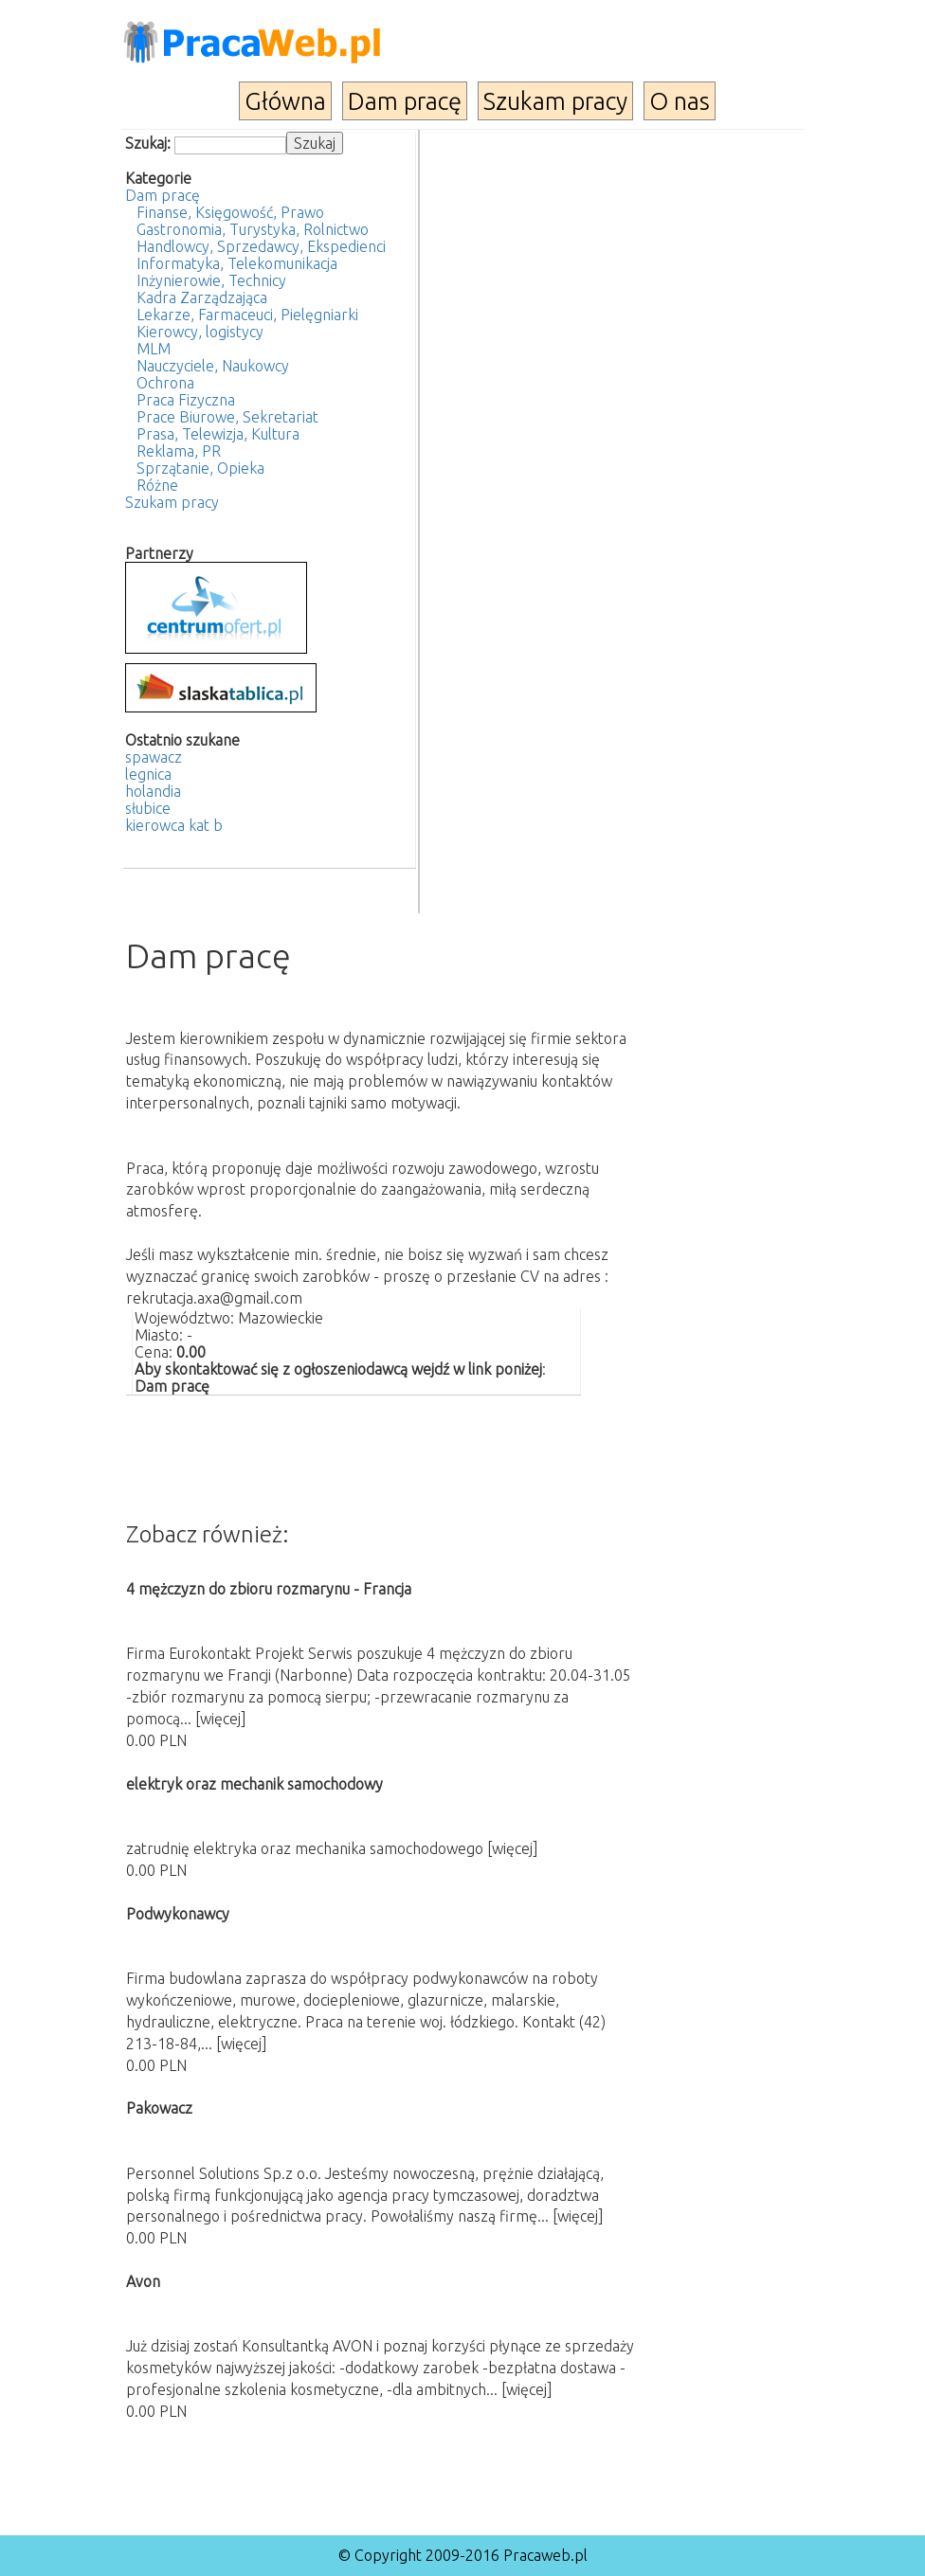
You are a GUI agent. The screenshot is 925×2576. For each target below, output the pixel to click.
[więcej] (220, 1718)
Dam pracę (405, 101)
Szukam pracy (555, 101)
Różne (157, 485)
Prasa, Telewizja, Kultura (217, 433)
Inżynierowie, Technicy (211, 280)
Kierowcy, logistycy (199, 331)
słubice (148, 808)
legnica (148, 774)
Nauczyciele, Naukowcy (212, 365)
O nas (679, 101)
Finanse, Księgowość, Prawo (230, 212)
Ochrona (165, 382)
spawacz (153, 757)
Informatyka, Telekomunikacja (236, 263)
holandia (153, 791)
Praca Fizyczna (185, 399)
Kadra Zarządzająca (201, 297)
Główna (285, 101)
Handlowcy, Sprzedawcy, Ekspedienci (261, 246)
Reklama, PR (178, 450)
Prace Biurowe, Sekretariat (227, 416)
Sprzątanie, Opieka (200, 468)
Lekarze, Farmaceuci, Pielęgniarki (247, 314)
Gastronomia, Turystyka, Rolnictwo (252, 229)
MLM (153, 348)
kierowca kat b (174, 825)
